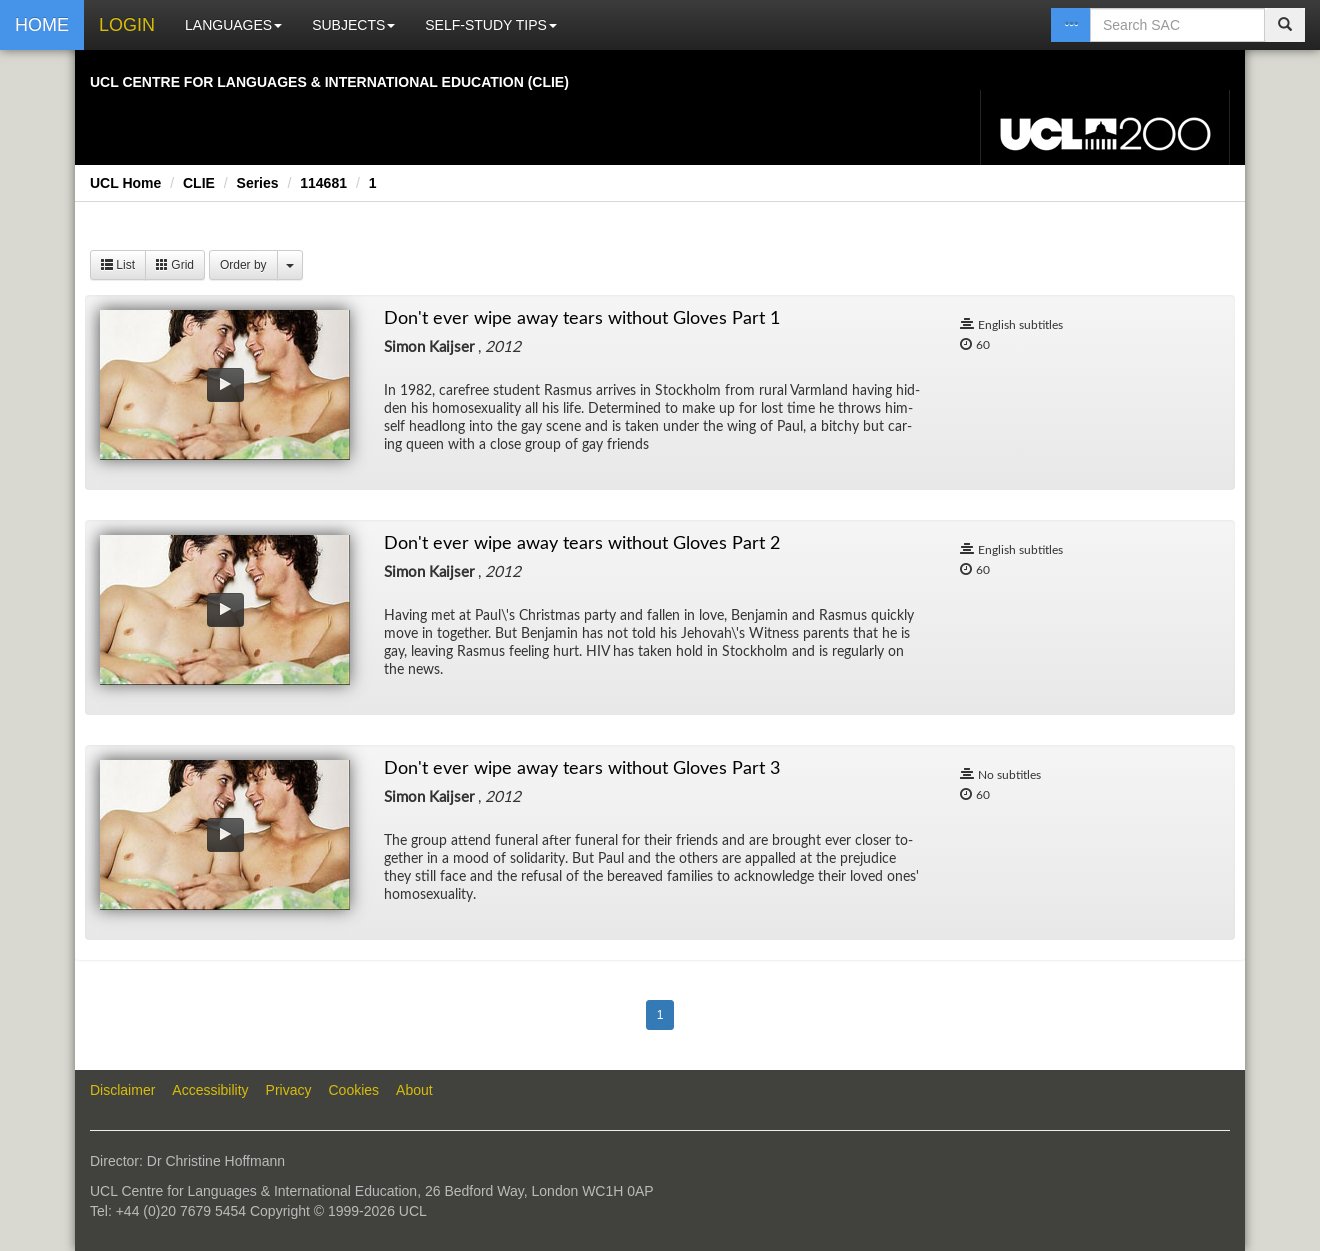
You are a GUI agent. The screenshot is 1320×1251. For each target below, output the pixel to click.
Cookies (354, 1090)
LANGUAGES (233, 25)
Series (258, 183)
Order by (243, 265)
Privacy (289, 1090)
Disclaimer (122, 1090)
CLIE (199, 183)
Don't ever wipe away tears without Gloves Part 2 (582, 544)
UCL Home (125, 183)
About (414, 1090)
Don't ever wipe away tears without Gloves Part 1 (582, 319)
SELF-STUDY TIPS (491, 25)
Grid (175, 265)
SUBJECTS (353, 25)
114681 (323, 183)
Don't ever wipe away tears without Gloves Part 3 (582, 769)
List (118, 265)
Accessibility (210, 1090)
